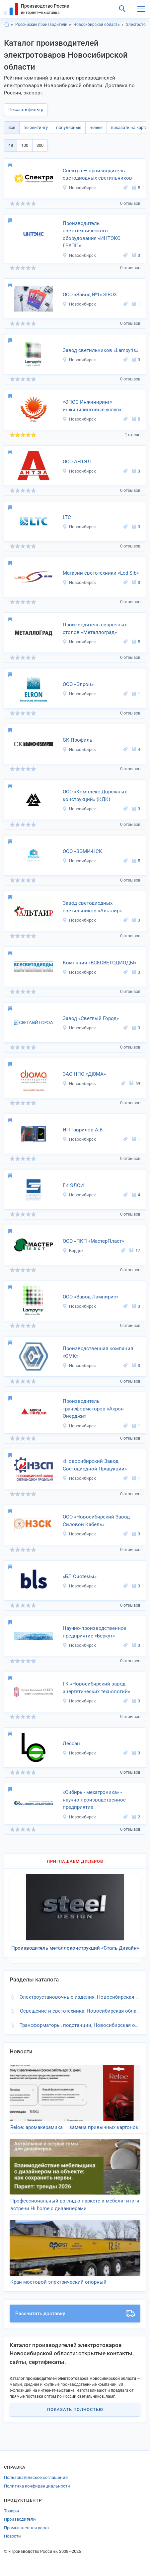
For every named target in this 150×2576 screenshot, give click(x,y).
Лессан (71, 1743)
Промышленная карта (26, 2527)
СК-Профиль (77, 740)
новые (96, 127)
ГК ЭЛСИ (73, 1185)
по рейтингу (36, 127)
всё (11, 127)
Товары (11, 2510)
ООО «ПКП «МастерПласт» (93, 1241)
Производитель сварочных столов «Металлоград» (95, 628)
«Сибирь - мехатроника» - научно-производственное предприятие (94, 1799)
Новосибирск (79, 187)
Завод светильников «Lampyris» (100, 350)
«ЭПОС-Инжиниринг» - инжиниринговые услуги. (92, 406)
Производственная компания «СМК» (98, 1352)
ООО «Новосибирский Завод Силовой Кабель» (96, 1520)
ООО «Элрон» (78, 684)
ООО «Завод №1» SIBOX (90, 295)
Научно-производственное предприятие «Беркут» (94, 1632)
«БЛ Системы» (80, 1576)
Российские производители (41, 24)
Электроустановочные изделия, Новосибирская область (80, 1997)
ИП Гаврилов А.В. (83, 1130)
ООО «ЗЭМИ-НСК (82, 851)
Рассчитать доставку (75, 2313)
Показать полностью (75, 2409)
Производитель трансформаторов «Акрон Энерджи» (93, 1408)
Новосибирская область (96, 24)
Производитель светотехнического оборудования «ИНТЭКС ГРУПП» (91, 234)
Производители (20, 2519)
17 (134, 1250)
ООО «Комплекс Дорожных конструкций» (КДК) (95, 795)
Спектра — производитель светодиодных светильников (97, 174)
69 (134, 1083)
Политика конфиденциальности (37, 2486)
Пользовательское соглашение (36, 2477)
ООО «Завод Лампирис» (90, 1297)
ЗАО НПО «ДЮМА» (84, 1074)
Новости (12, 2536)
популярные (68, 127)
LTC (67, 517)
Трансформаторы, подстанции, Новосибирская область (80, 2025)
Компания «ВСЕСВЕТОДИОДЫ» (99, 963)
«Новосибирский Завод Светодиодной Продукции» (95, 1465)
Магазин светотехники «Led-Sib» (101, 573)
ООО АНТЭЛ (77, 462)
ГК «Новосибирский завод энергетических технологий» (96, 1687)
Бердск (73, 1250)
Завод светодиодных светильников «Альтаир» (92, 907)
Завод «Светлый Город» (91, 1018)
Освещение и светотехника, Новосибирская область (80, 2011)
